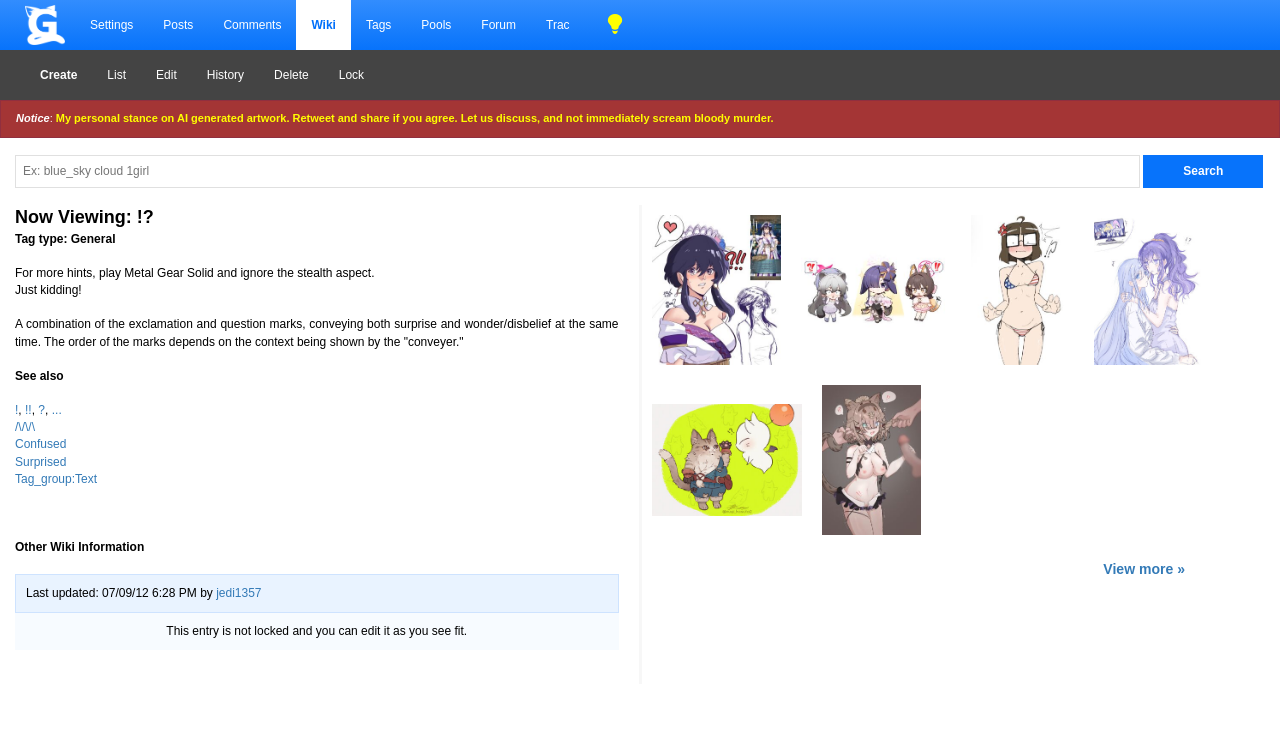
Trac (558, 25)
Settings (111, 25)
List (116, 75)
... (57, 410)
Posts (178, 25)
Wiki (323, 25)
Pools (436, 25)
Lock (351, 75)
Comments (252, 25)
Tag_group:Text (56, 479)
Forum (498, 25)
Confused (40, 444)
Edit (166, 75)
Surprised (40, 462)
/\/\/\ (25, 427)
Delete (291, 75)
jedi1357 (238, 593)
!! (28, 410)
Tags (378, 25)
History (225, 75)
